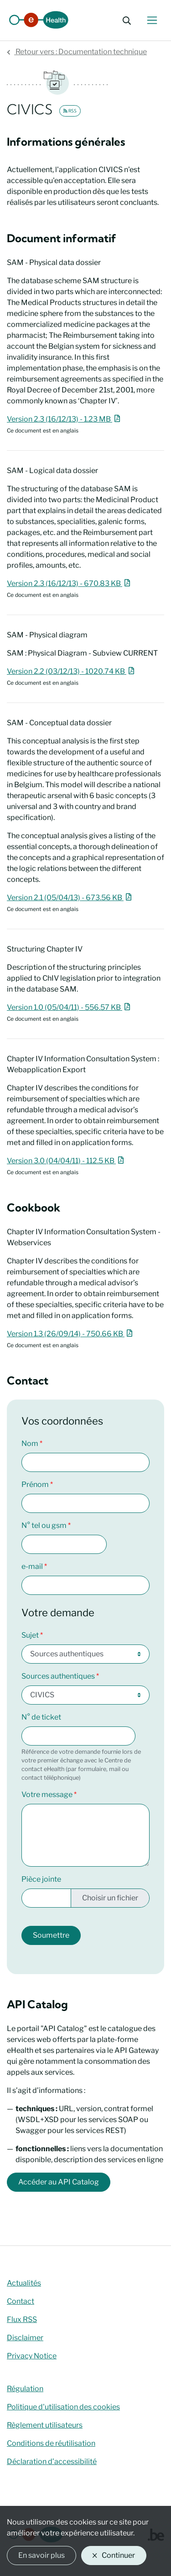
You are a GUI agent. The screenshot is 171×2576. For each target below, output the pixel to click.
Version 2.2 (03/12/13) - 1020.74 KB (72, 671)
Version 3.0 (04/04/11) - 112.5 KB (66, 1160)
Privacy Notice (32, 2356)
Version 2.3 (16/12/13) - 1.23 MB (65, 419)
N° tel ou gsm (44, 1525)
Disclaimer (25, 2337)
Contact (20, 2301)
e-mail (32, 1566)
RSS (70, 111)
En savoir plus (41, 2555)
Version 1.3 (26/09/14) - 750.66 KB (71, 1333)
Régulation (25, 2388)
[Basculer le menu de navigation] (152, 20)
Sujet (30, 1635)
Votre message (47, 1794)
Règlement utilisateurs (45, 2425)
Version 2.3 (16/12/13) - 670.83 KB (70, 583)
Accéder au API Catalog (58, 2182)
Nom (29, 1443)
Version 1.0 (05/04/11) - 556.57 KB (70, 1007)
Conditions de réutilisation (51, 2443)
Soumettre (51, 1935)
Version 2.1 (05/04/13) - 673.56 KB (70, 897)
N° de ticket (41, 1717)
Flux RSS (22, 2319)
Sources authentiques (58, 1676)
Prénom (35, 1484)
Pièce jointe (41, 1879)
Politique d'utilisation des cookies (63, 2407)
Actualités (24, 2283)
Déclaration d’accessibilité (52, 2461)
